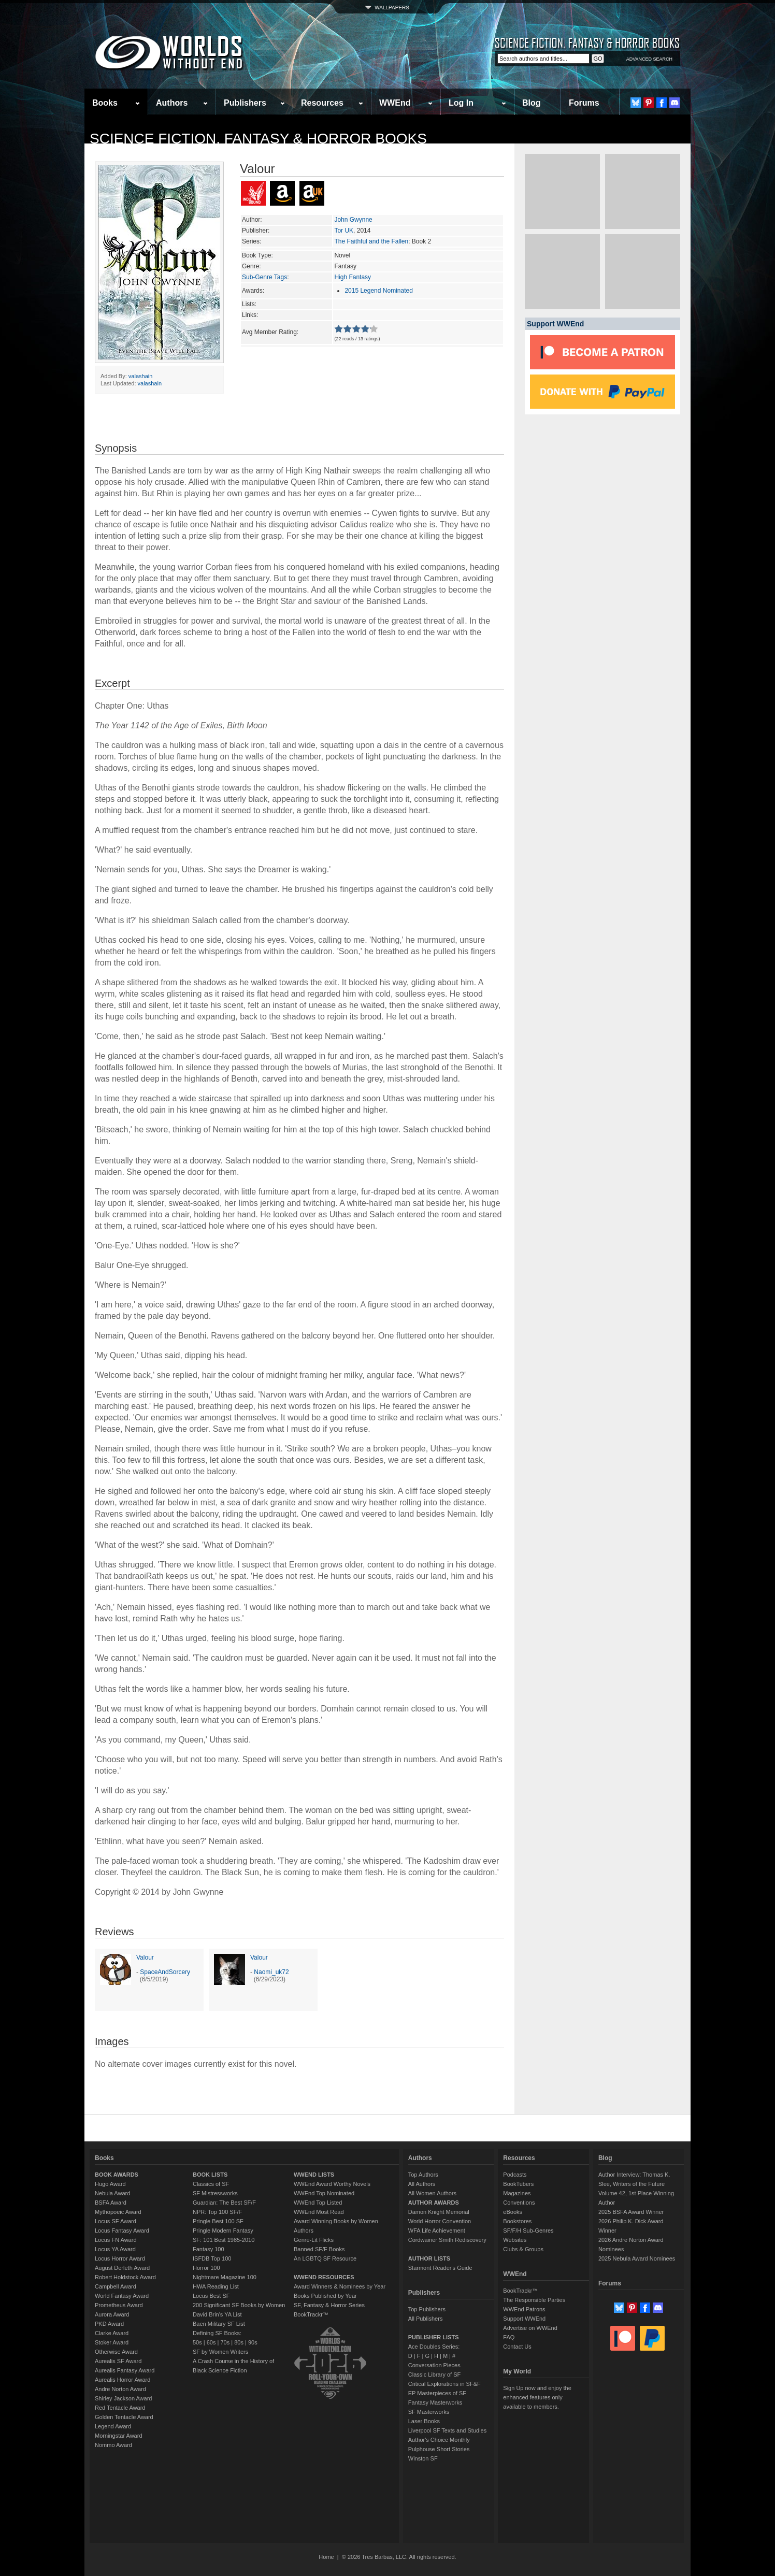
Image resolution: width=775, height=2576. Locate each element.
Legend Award (113, 2426)
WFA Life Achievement (436, 2230)
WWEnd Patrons (524, 2309)
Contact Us (517, 2346)
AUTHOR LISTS (429, 2258)
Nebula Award (112, 2193)
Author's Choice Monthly (439, 2440)
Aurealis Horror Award (122, 2380)
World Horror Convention (439, 2221)
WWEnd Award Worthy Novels (332, 2184)
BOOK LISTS (210, 2174)
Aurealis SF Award (118, 2361)
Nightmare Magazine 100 (224, 2277)
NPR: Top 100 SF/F (217, 2212)
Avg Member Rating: (270, 332)
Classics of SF (211, 2184)
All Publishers (425, 2318)
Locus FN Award (116, 2240)
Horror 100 (206, 2268)
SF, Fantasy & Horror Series (329, 2305)
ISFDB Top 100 (212, 2258)
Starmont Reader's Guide (440, 2268)
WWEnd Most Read (319, 2212)
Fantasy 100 (208, 2249)
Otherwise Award (116, 2352)
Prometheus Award (119, 2305)
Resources (322, 102)
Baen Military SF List (219, 2324)
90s (252, 2342)
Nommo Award (113, 2445)
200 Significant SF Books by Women (239, 2305)
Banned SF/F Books (319, 2249)
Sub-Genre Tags (264, 277)
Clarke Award (111, 2333)
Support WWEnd (524, 2318)
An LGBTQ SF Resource (325, 2258)
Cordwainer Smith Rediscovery (447, 2240)
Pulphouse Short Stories (439, 2449)
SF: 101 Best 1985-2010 (223, 2240)
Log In (461, 102)
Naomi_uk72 (271, 1972)
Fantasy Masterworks (435, 2402)
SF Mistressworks (215, 2193)
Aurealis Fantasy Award (124, 2370)
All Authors (422, 2184)
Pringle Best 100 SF (218, 2221)
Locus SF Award (115, 2221)
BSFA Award (110, 2202)
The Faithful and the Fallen (371, 241)
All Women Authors (432, 2193)
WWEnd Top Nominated (324, 2193)
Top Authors (423, 2174)
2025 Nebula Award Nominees (636, 2258)
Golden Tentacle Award (124, 2417)
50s (197, 2342)
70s (224, 2342)
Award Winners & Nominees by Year (339, 2286)
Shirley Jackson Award (123, 2398)
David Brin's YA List (217, 2314)
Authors (172, 102)
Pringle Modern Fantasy (223, 2230)
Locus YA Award (115, 2249)
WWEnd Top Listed (318, 2202)
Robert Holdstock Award (125, 2277)
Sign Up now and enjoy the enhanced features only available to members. (537, 2397)
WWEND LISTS (314, 2174)
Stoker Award (111, 2342)
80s (238, 2342)
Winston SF (423, 2458)
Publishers (245, 102)
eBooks (512, 2212)
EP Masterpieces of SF (437, 2393)
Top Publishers (427, 2309)
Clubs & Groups (523, 2249)
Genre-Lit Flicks (314, 2240)
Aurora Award (112, 2314)
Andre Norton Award (120, 2389)
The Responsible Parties (534, 2300)
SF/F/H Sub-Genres (528, 2230)
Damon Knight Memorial (438, 2212)
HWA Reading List (216, 2286)
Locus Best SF (211, 2296)
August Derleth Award (122, 2268)
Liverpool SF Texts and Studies (447, 2430)
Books (105, 102)
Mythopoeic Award (118, 2212)
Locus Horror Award (120, 2258)
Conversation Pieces (434, 2365)
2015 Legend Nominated (378, 290)
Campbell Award (115, 2286)
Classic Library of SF (434, 2374)
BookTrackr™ (311, 2314)
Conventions (519, 2202)
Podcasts (514, 2174)
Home (326, 2557)
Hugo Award (110, 2184)
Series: (251, 241)
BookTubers (518, 2184)
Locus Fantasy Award (122, 2230)
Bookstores (517, 2221)
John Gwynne (353, 219)
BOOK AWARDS (116, 2174)
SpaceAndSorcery (165, 1972)
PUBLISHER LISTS (433, 2337)
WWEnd (394, 102)
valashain (140, 376)
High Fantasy (352, 277)
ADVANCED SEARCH (649, 59)
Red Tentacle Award (120, 2408)
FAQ (508, 2337)
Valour (145, 1957)
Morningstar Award (118, 2436)
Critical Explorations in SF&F (444, 2384)
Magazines (516, 2193)
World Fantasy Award (122, 2296)
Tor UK (343, 230)
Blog (531, 102)
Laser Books (424, 2421)
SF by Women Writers (220, 2352)
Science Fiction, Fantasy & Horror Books (258, 139)
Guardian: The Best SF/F (224, 2202)
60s (211, 2342)
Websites (514, 2240)
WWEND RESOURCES (324, 2277)
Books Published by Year (325, 2296)
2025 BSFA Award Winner (631, 2212)
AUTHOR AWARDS (433, 2202)
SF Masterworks (428, 2412)
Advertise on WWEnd (530, 2328)
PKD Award (109, 2324)
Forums (584, 102)
